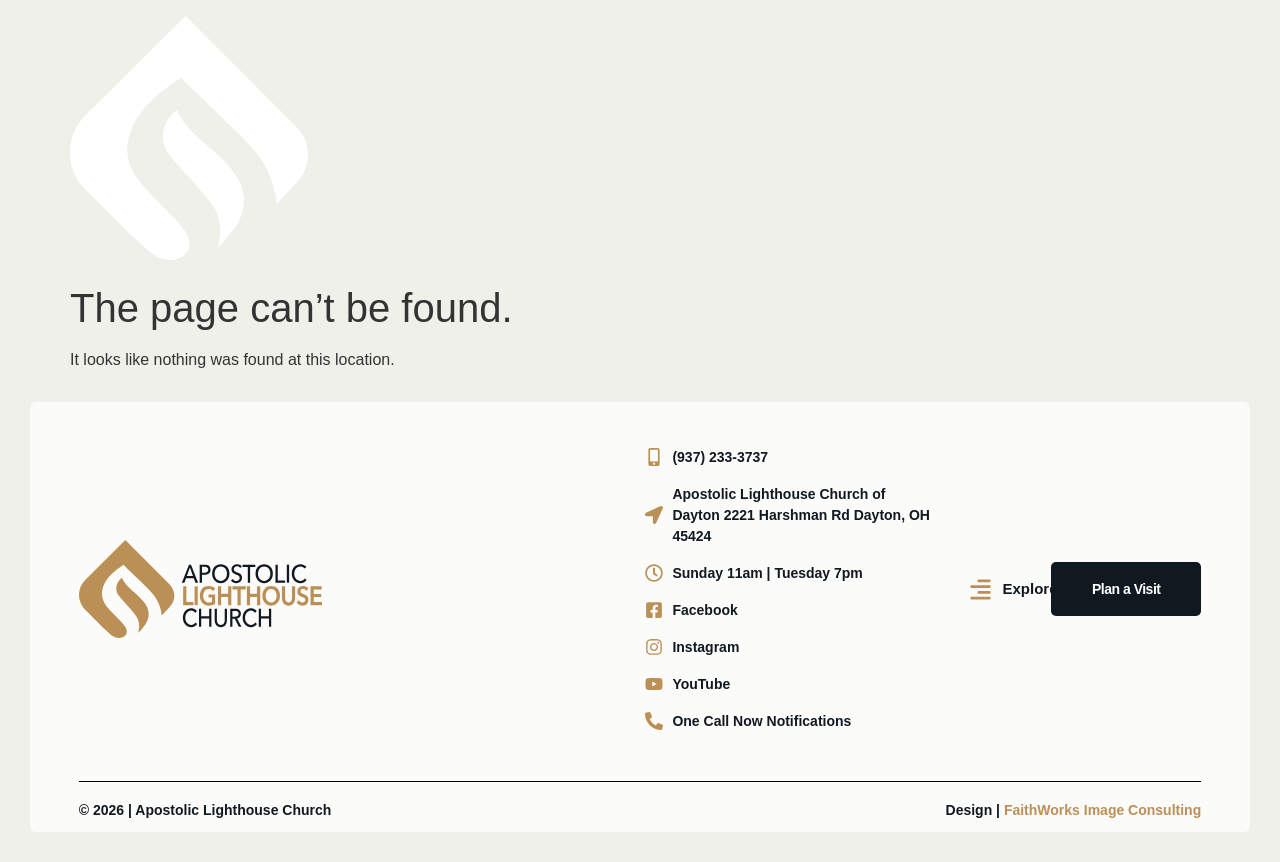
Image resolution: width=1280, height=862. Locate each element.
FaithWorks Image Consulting (1102, 810)
